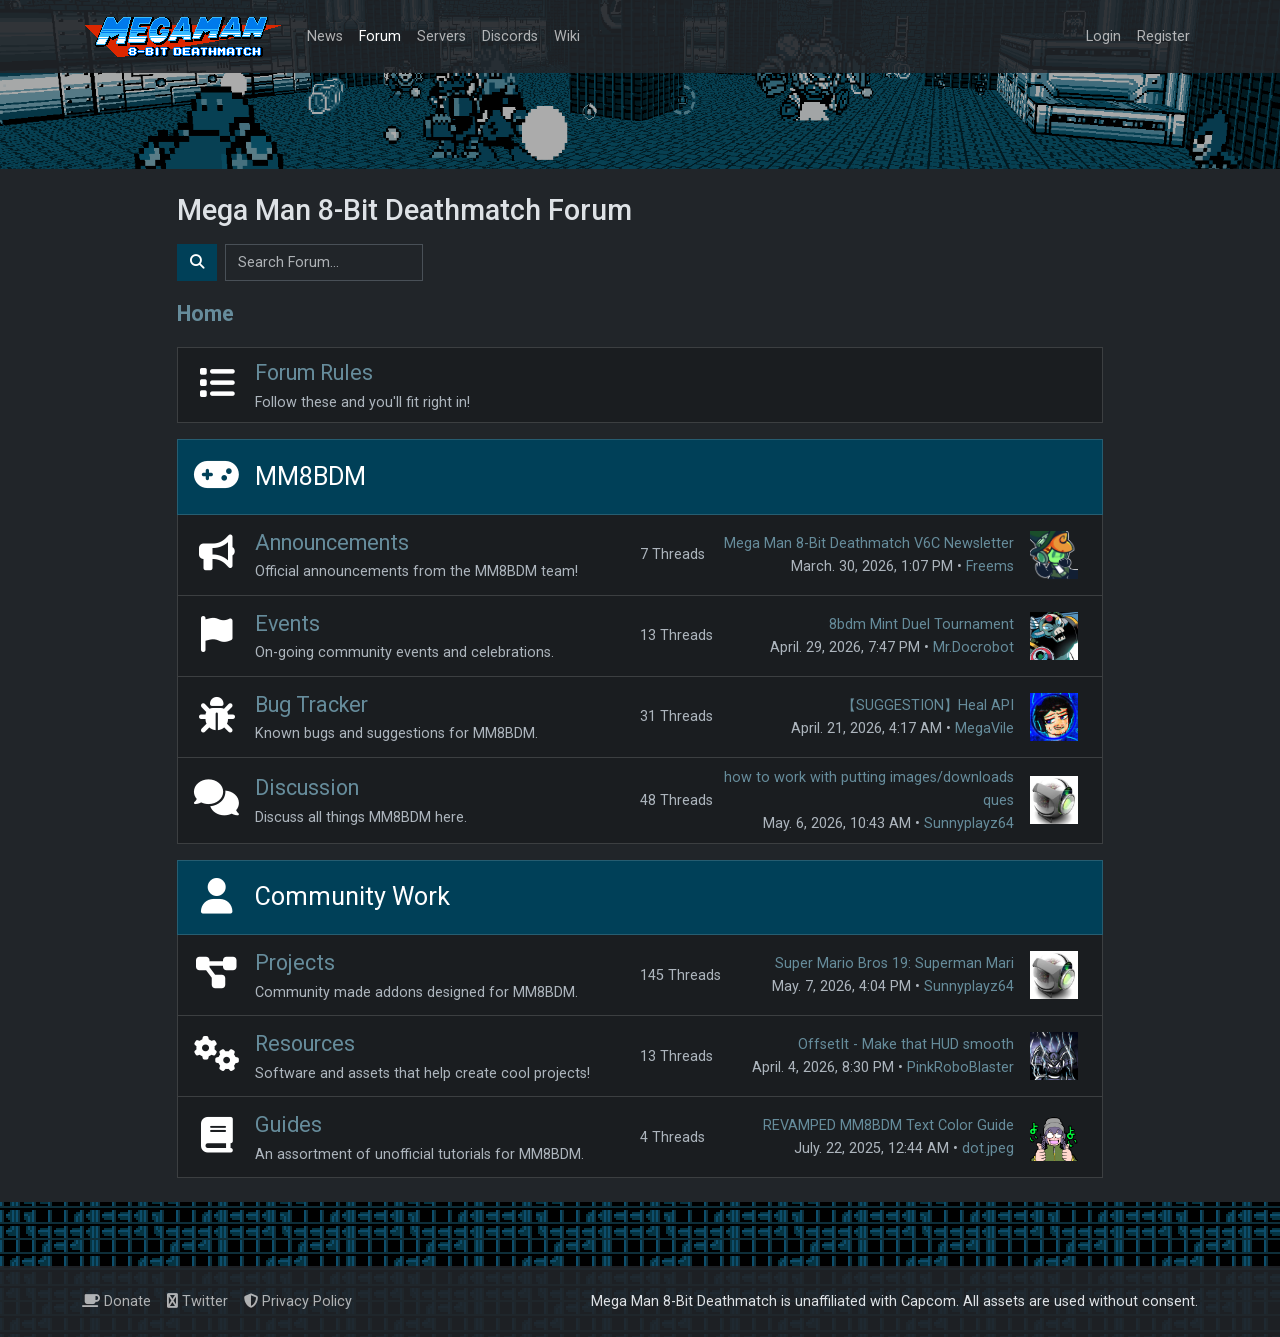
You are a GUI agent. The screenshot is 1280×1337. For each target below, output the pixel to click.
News (325, 36)
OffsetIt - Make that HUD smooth (906, 1044)
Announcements (332, 542)
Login (1103, 36)
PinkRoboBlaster (960, 1067)
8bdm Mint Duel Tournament (921, 624)
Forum (380, 36)
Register (1163, 36)
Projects (295, 962)
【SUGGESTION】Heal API (928, 705)
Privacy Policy (298, 1301)
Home (205, 313)
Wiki (567, 36)
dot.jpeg (988, 1148)
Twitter (197, 1301)
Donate (116, 1301)
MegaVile (984, 728)
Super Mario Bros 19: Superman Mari (894, 963)
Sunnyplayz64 (969, 823)
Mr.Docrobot (973, 647)
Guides (288, 1124)
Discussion (307, 787)
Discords (510, 36)
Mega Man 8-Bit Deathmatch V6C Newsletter (869, 543)
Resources (305, 1043)
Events (287, 623)
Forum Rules (314, 372)
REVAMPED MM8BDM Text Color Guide (888, 1125)
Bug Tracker (311, 704)
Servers (441, 36)
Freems (990, 566)
